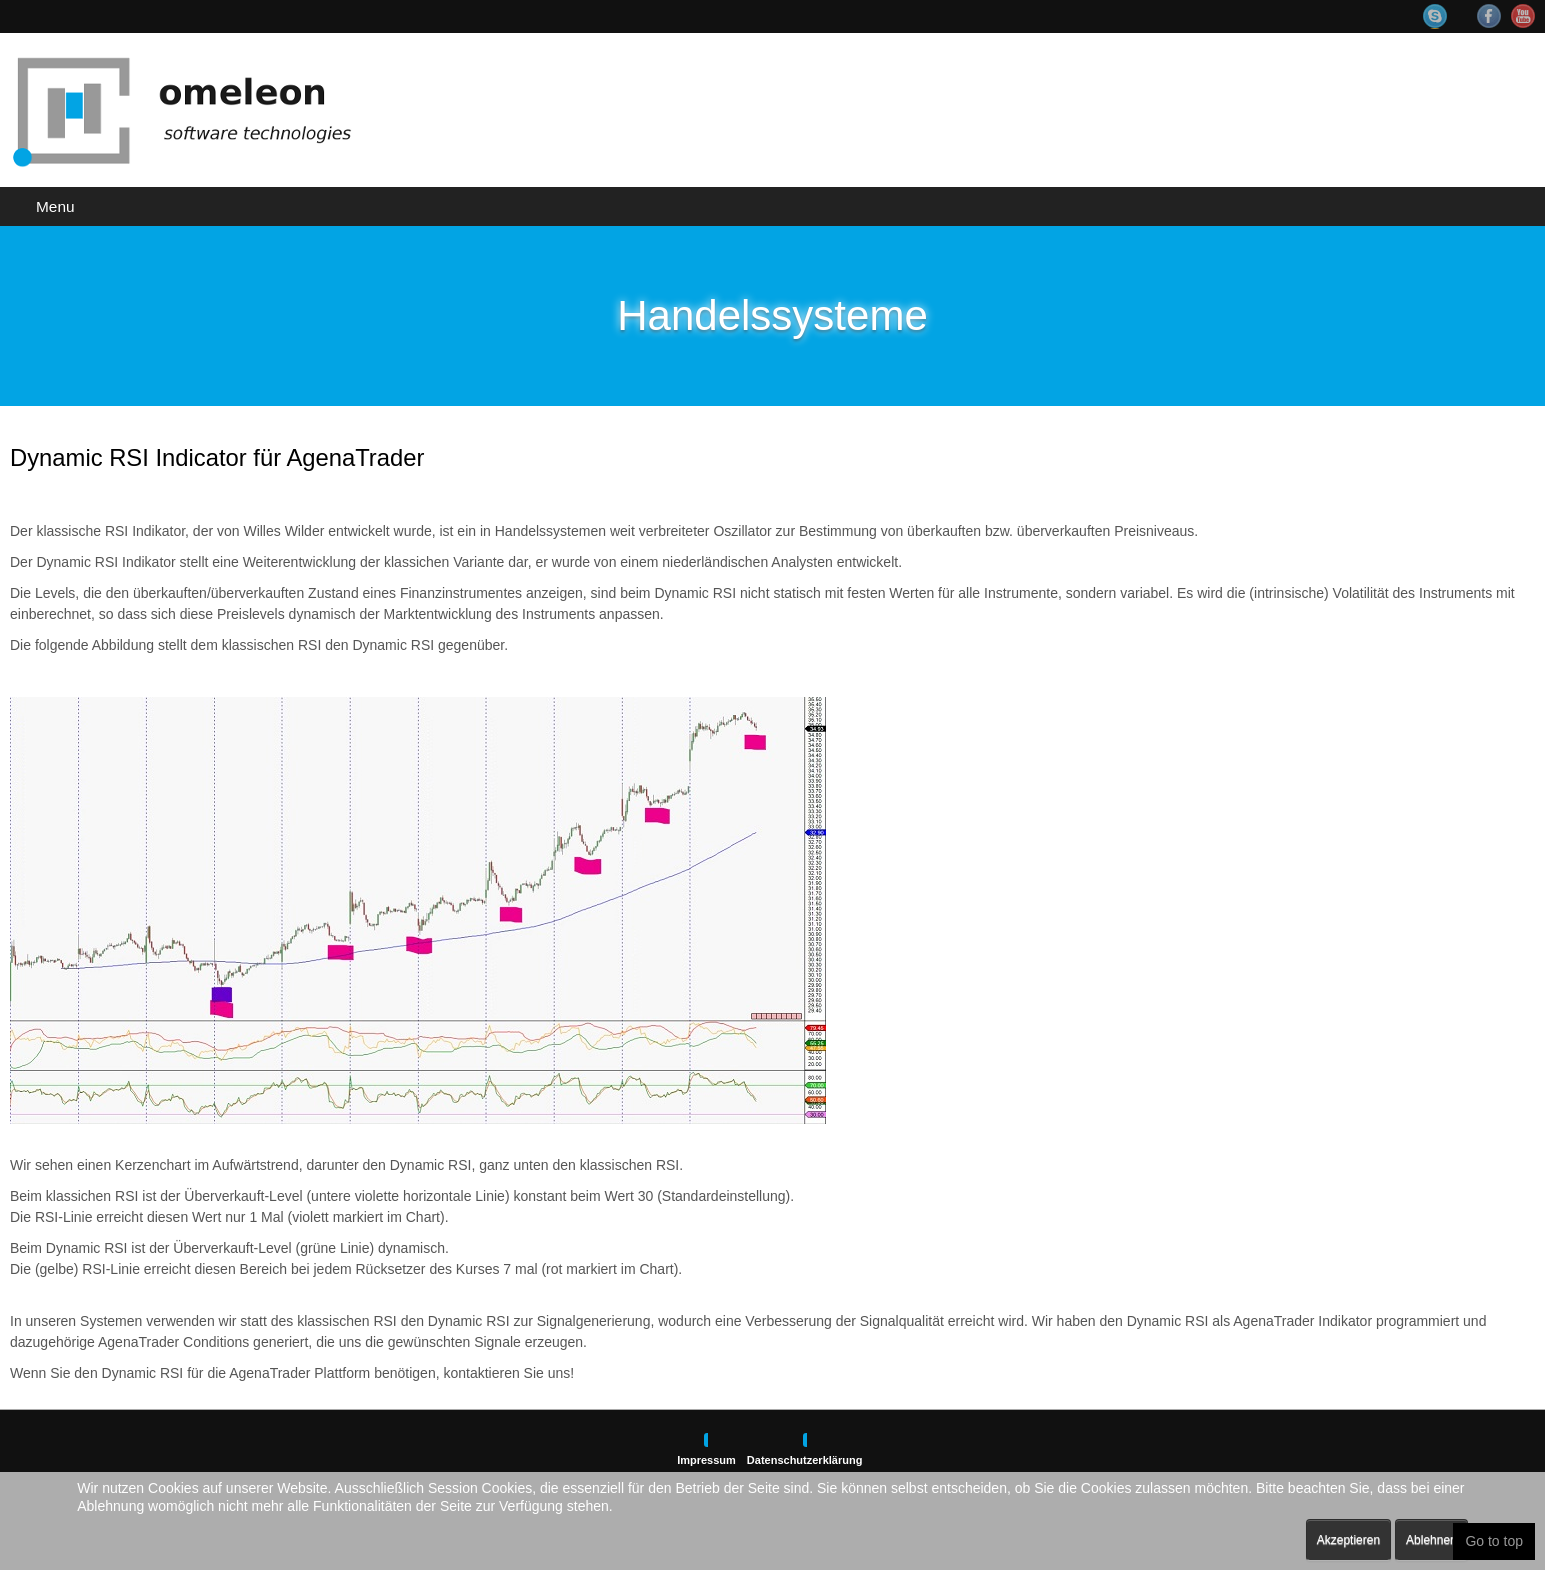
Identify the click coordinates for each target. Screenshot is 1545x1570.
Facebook (1489, 16)
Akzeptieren (1348, 1540)
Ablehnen (1431, 1540)
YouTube (1523, 16)
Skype (1445, 16)
